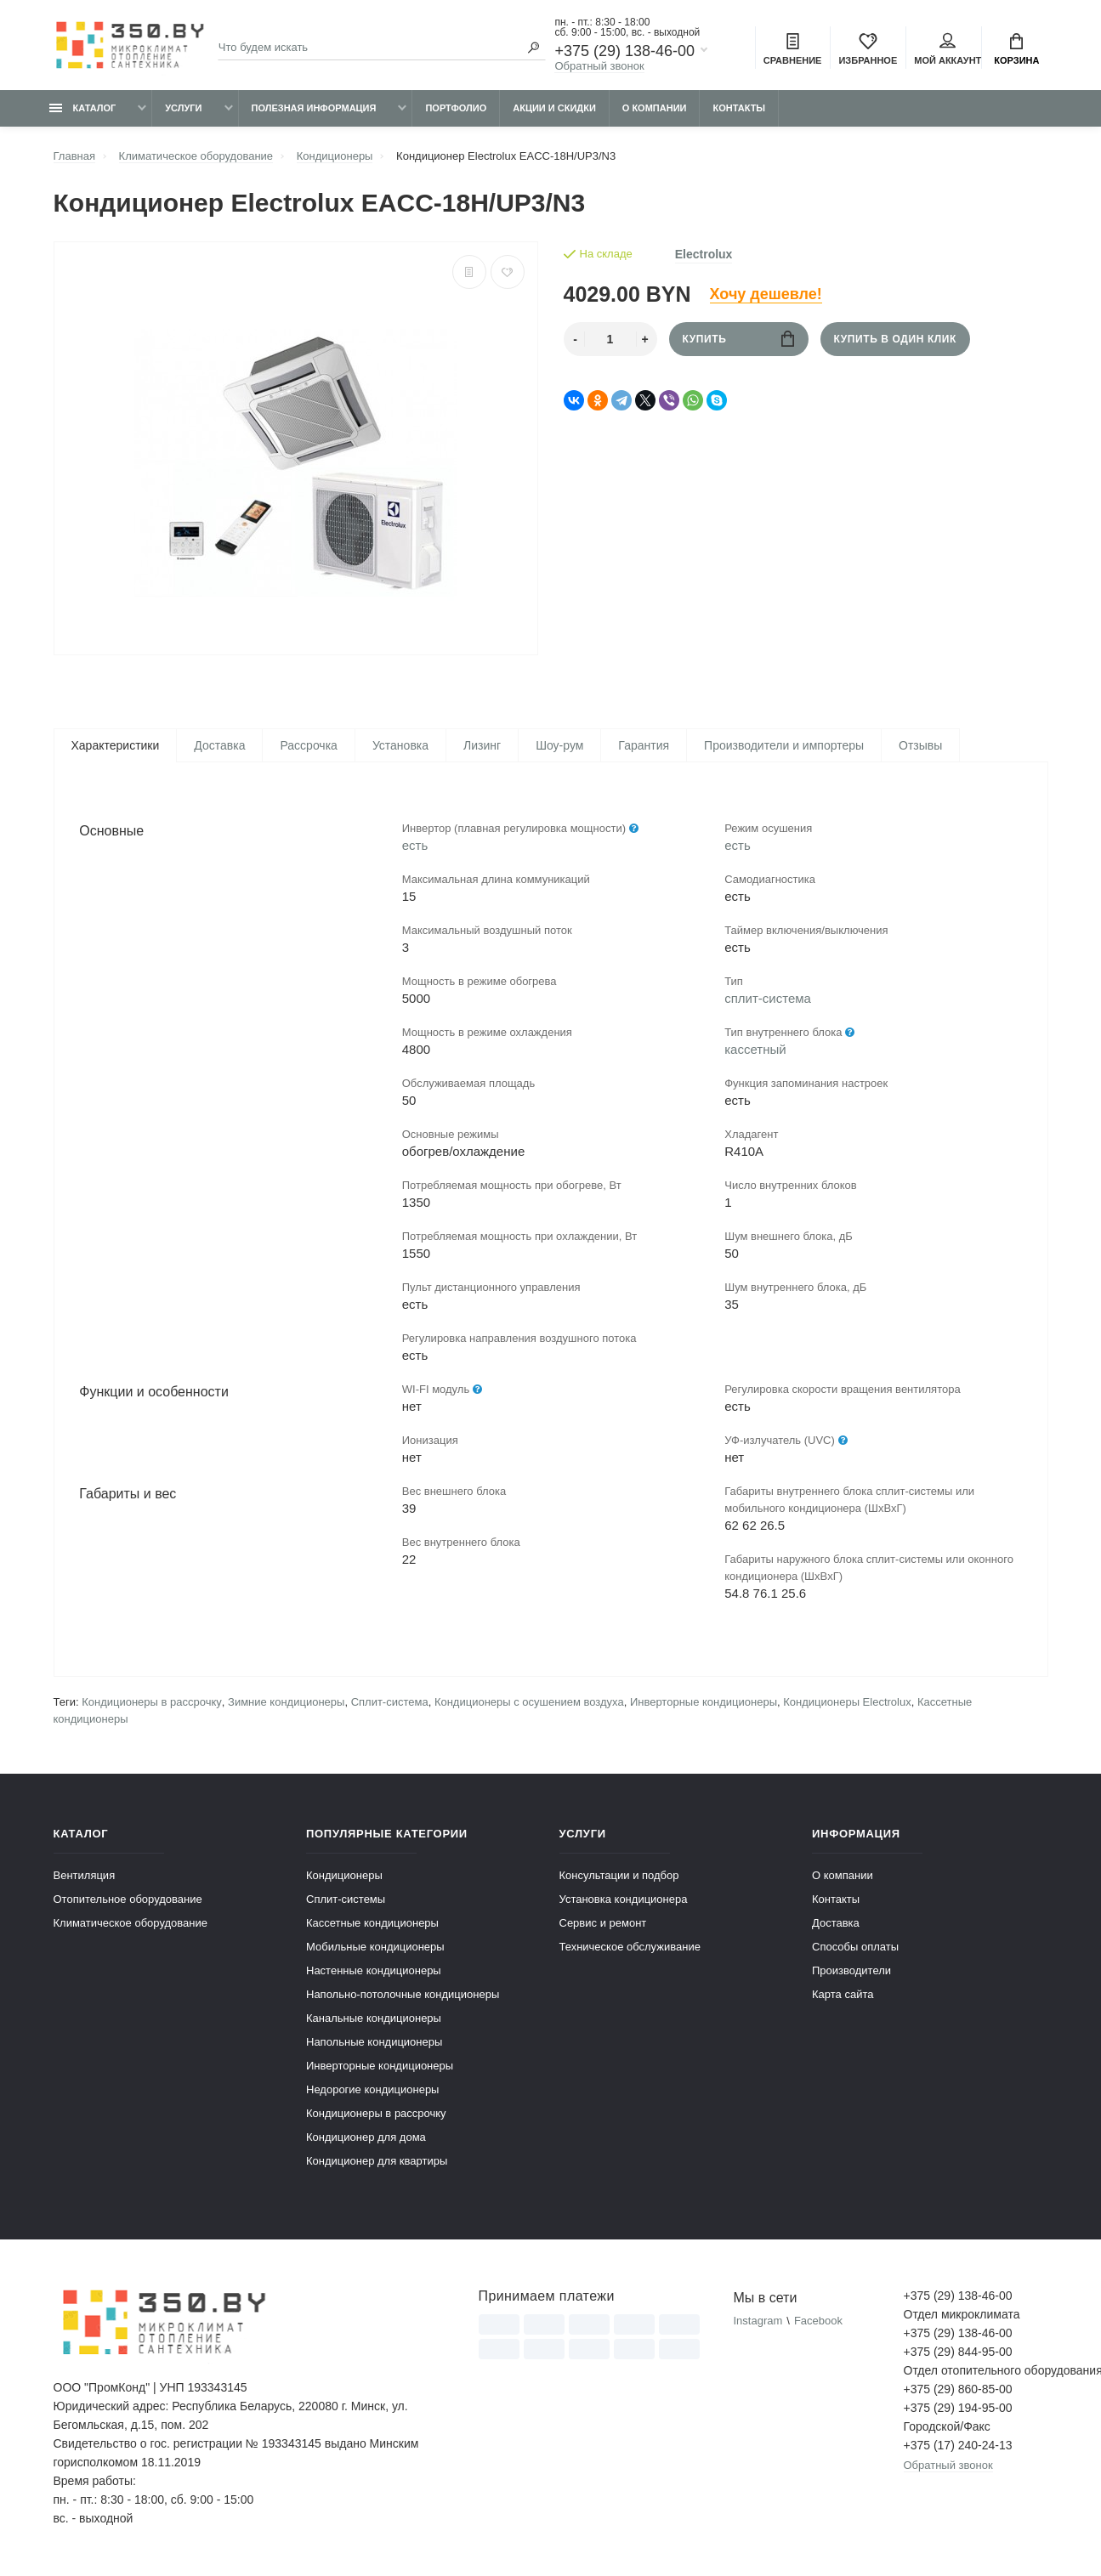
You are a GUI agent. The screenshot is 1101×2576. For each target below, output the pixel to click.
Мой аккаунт (947, 49)
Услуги (183, 108)
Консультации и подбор (619, 1879)
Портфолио (455, 108)
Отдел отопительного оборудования (976, 2374)
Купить (738, 339)
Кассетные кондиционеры (372, 1927)
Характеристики (115, 745)
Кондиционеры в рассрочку (152, 1706)
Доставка (219, 745)
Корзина (1016, 49)
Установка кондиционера (623, 1903)
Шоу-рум (559, 745)
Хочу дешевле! (766, 294)
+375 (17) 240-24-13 (958, 2449)
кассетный (755, 1051)
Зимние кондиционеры (286, 1706)
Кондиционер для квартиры (376, 2165)
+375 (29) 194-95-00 (958, 2412)
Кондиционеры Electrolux (847, 1706)
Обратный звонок (599, 65)
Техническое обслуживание (630, 1951)
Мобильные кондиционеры (375, 1951)
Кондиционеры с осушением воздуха (529, 1706)
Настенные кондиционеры (373, 1974)
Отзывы (920, 745)
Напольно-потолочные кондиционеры (402, 1998)
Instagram (757, 2324)
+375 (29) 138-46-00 (624, 50)
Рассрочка (308, 745)
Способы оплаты (855, 1951)
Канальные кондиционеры (373, 2022)
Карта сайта (842, 1998)
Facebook (818, 2324)
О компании (654, 108)
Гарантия (643, 745)
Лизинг (482, 745)
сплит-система (767, 1000)
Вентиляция (85, 1879)
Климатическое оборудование (130, 1927)
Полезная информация (314, 108)
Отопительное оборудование (128, 1903)
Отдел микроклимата (962, 2318)
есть (415, 847)
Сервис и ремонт (603, 1927)
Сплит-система (389, 1706)
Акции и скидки (554, 108)
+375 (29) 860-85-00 (958, 2393)
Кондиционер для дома (366, 2141)
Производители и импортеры (784, 745)
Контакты (738, 108)
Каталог (82, 108)
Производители (851, 1974)
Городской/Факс (947, 2430)
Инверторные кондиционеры (703, 1706)
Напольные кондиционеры (374, 2046)
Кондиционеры (344, 1879)
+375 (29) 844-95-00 (958, 2356)
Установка (400, 745)
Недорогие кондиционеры (372, 2093)
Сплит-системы (345, 1903)
